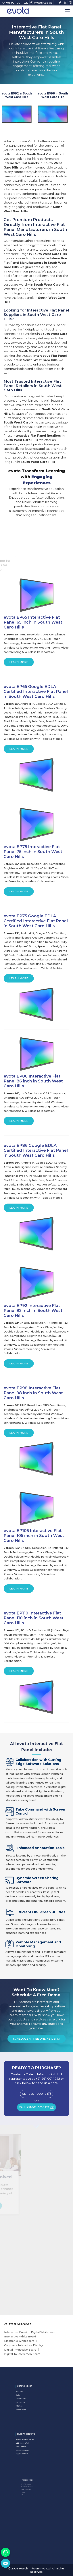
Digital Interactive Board (20, 2349)
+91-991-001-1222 (15, 2)
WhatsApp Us (41, 2)
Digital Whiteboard (43, 2332)
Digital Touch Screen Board (22, 2354)
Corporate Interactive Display (23, 2345)
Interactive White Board (20, 2336)
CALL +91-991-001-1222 (37, 2108)
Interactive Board (15, 2332)
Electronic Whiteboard (19, 2341)
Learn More (19, 663)
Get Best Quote (37, 2095)
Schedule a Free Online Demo (37, 2040)
